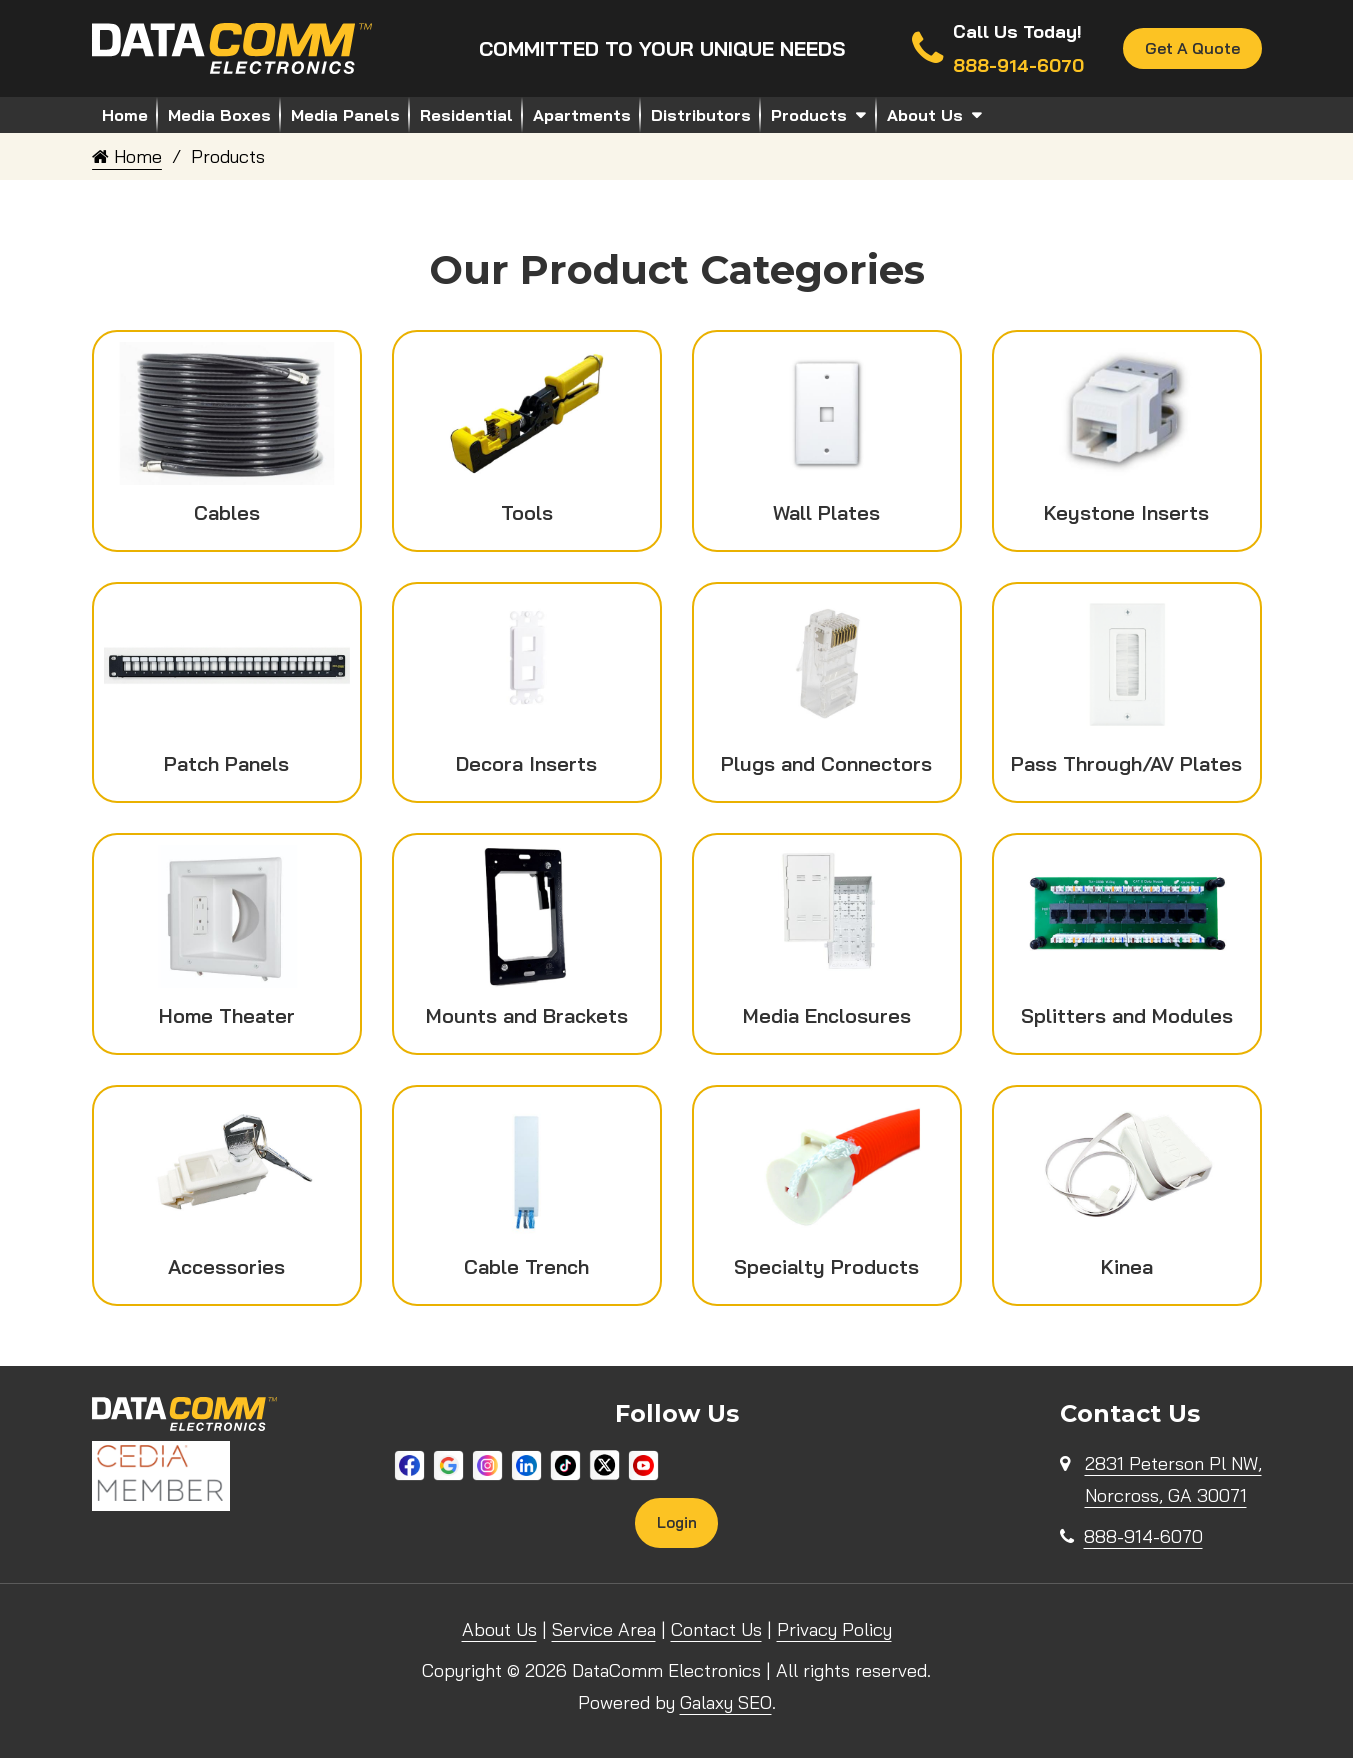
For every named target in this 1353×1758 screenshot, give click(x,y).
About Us (925, 115)
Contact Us (716, 1629)
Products (809, 115)
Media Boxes (219, 115)
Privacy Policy (834, 1629)
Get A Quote (1192, 49)
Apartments (582, 115)
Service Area (604, 1629)
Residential (466, 115)
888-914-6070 (1143, 1536)
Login (677, 1522)
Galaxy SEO (726, 1702)
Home (125, 115)
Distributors (701, 115)
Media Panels (345, 115)
